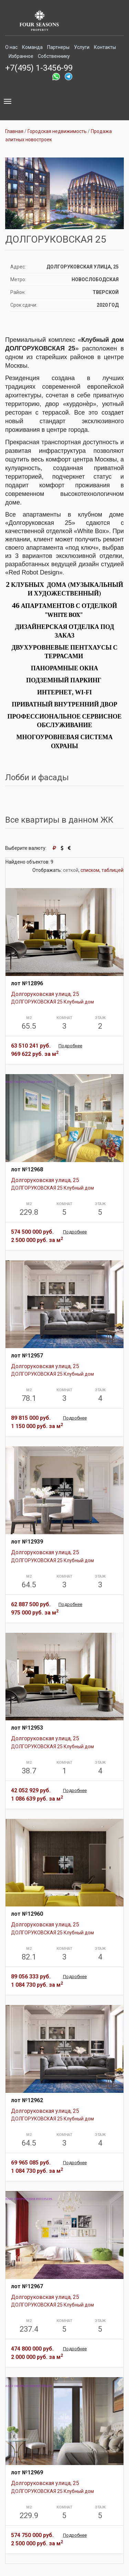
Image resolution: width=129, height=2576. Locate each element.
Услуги (81, 47)
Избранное (21, 56)
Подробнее (70, 1045)
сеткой (70, 870)
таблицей (112, 870)
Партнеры (58, 47)
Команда (32, 47)
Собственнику (54, 56)
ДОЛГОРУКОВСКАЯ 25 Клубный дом (52, 1002)
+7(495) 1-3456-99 (39, 68)
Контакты (105, 47)
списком (89, 870)
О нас (11, 47)
